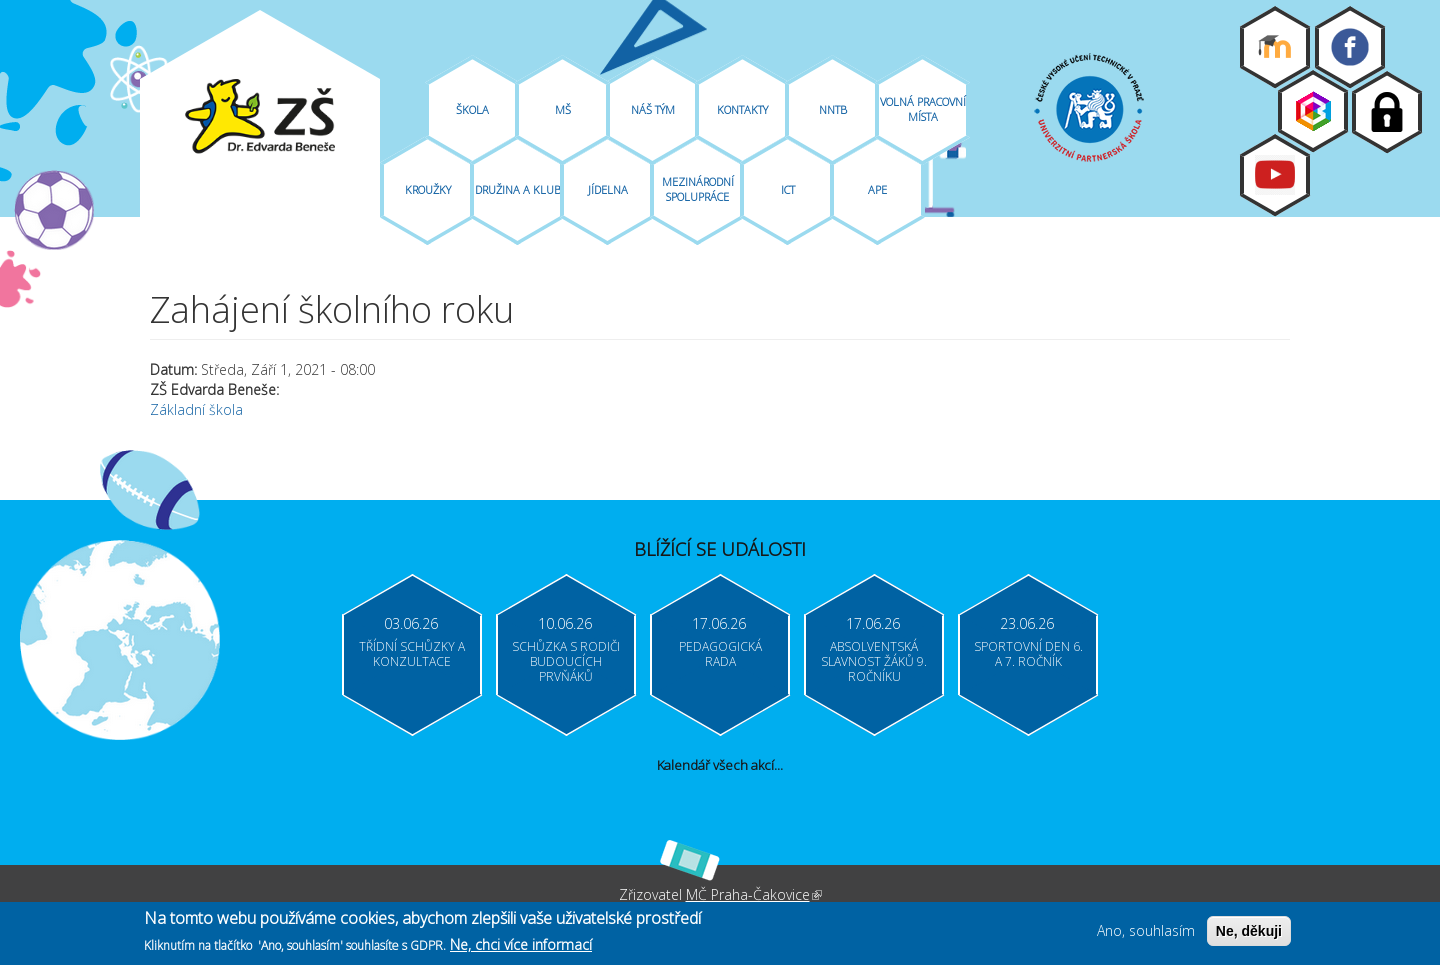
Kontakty (742, 109)
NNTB (833, 109)
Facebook (1350, 47)
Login (1387, 112)
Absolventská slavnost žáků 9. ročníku (874, 661)
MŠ (563, 109)
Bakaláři (1313, 111)
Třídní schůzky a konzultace (412, 654)
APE (877, 189)
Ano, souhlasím (1146, 933)
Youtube (1275, 175)
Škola (472, 109)
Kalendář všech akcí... (720, 765)
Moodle (1275, 47)
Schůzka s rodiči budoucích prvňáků (566, 661)
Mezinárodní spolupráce (698, 189)
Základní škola (196, 409)
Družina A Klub (518, 189)
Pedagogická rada (720, 654)
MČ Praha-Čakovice (754, 894)
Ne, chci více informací (521, 946)
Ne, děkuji (1249, 934)
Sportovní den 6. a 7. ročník (1028, 654)
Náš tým (653, 109)
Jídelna (608, 189)
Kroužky (428, 189)
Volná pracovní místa (923, 109)
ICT (788, 189)
